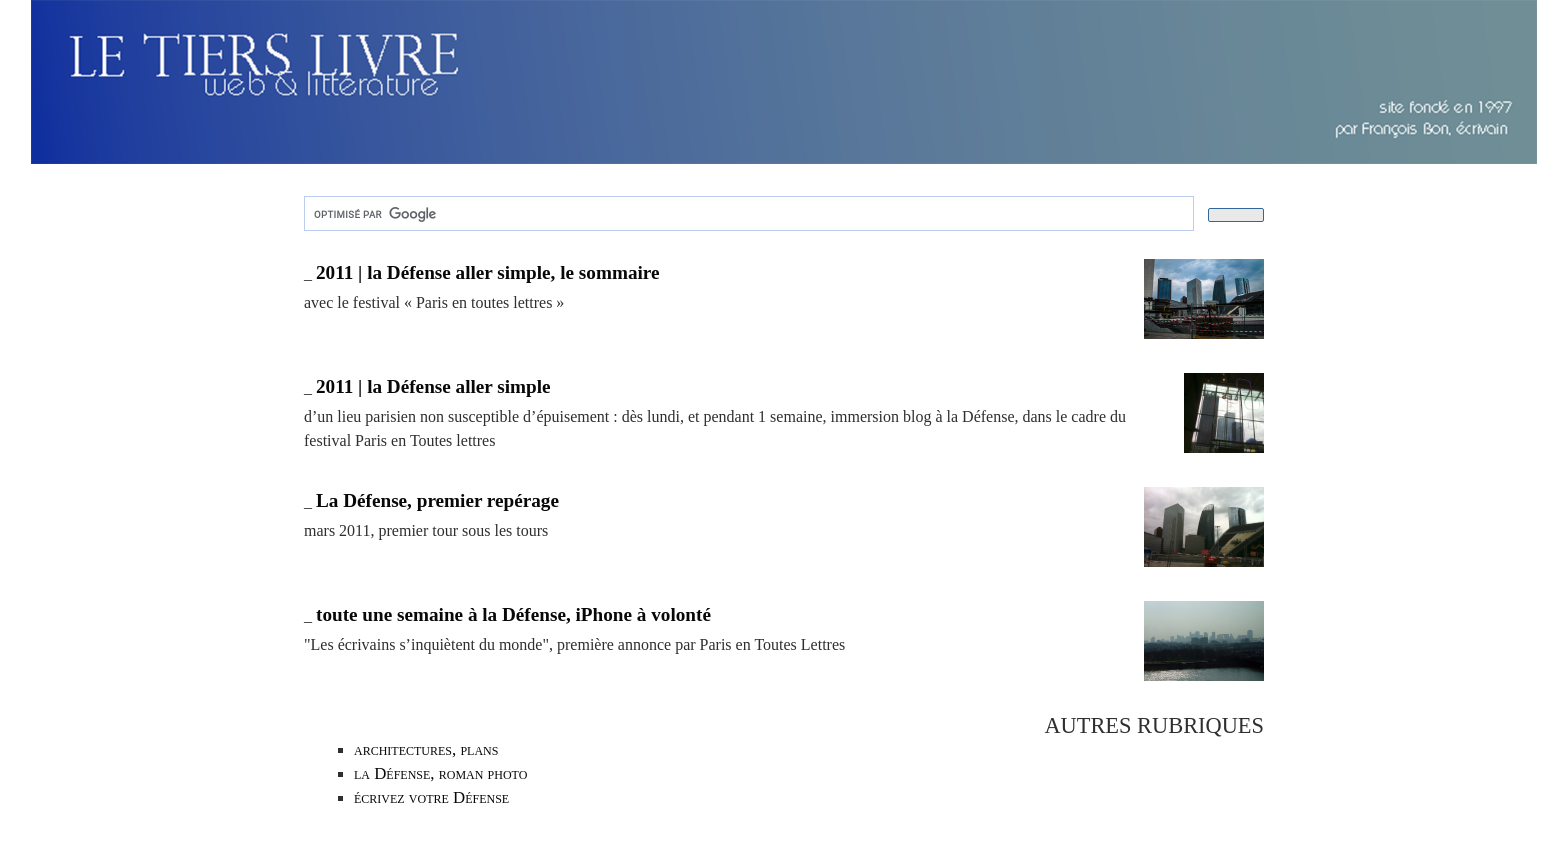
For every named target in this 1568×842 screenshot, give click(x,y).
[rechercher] (747, 214)
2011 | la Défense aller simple (433, 386)
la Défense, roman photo (440, 773)
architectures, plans (426, 749)
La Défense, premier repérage (437, 500)
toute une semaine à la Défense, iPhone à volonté (513, 614)
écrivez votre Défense (431, 797)
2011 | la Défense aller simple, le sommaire (488, 272)
